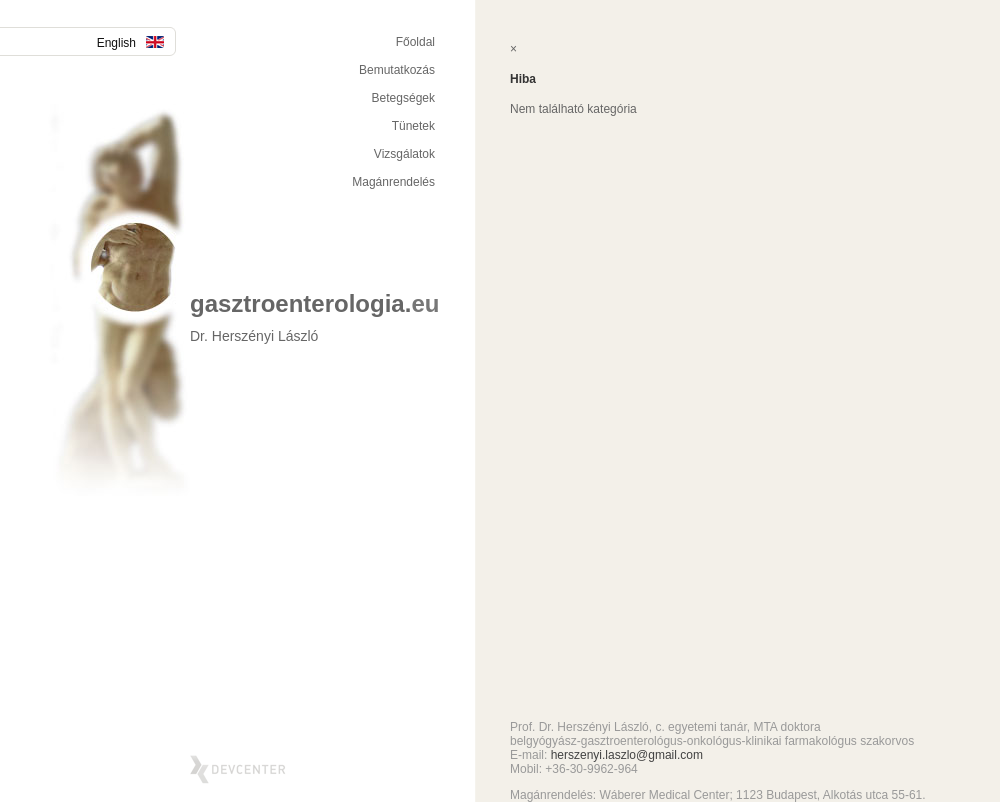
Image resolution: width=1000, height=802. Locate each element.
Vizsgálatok (404, 154)
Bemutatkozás (397, 70)
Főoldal (415, 42)
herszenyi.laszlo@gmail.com (627, 755)
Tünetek (413, 126)
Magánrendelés (393, 182)
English (130, 43)
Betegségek (403, 98)
